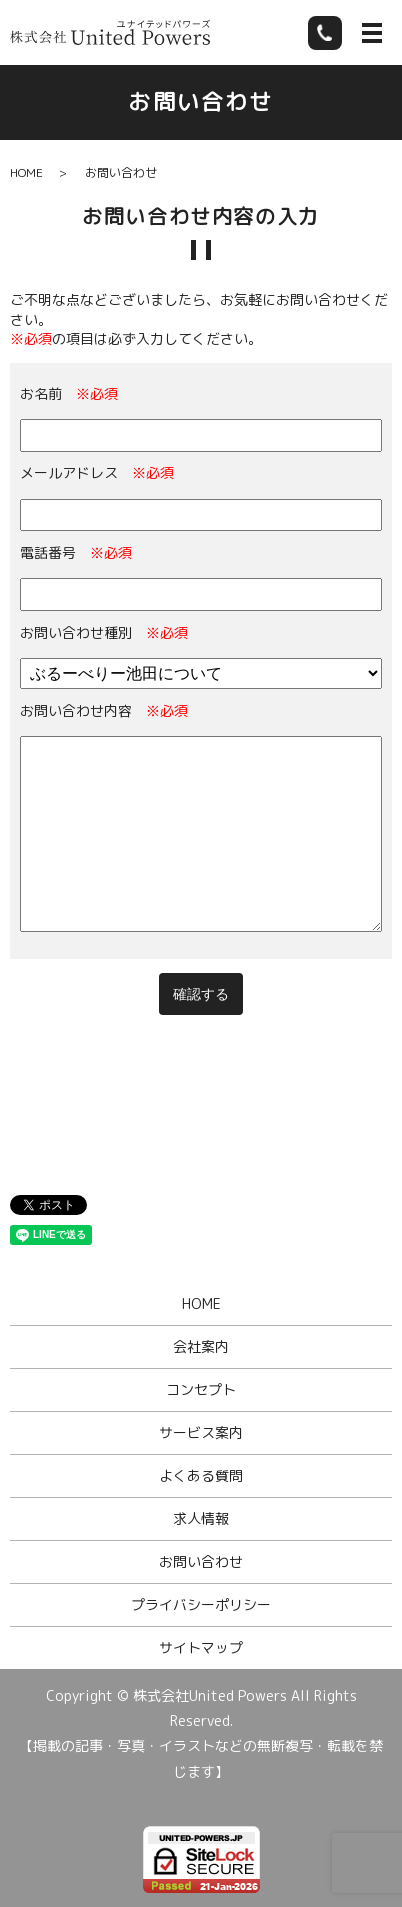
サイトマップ (201, 1647)
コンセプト (201, 1389)
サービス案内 (201, 1432)
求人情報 (201, 1518)
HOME (26, 172)
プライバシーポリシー (201, 1604)
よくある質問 (201, 1475)
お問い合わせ (201, 1561)
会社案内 (201, 1346)
